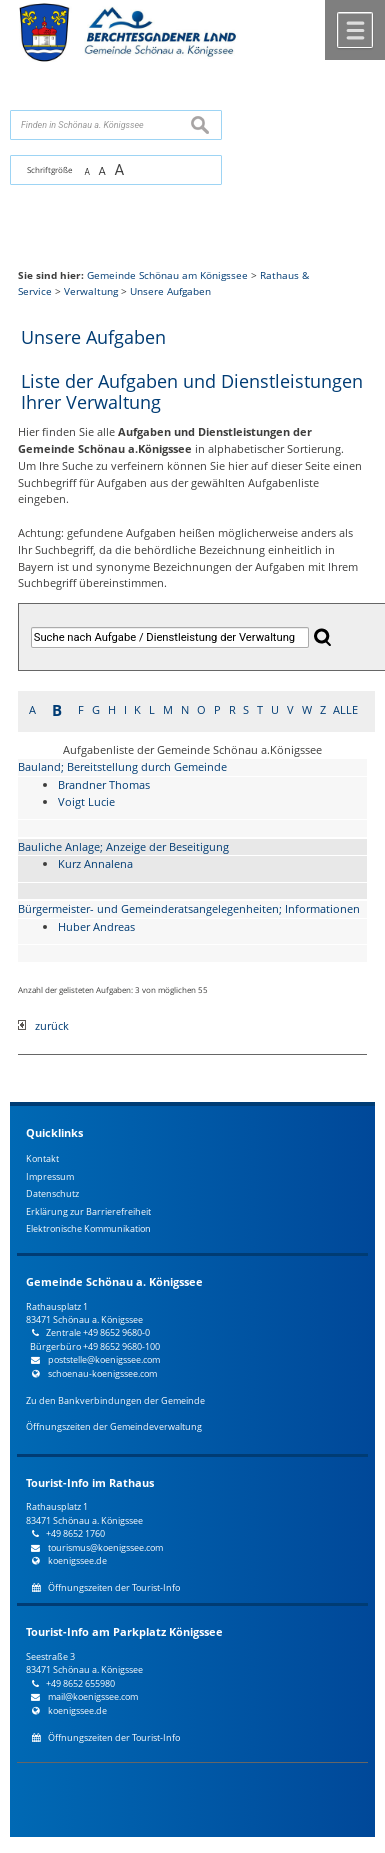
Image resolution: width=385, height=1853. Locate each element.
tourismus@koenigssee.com (105, 1547)
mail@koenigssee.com (93, 1696)
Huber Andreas (96, 926)
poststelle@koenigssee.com (104, 1359)
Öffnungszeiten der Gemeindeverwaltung (114, 1426)
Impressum (50, 1176)
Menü (355, 30)
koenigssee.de (77, 1560)
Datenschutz (52, 1193)
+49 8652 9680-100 (121, 1346)
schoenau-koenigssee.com (102, 1373)
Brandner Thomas (104, 784)
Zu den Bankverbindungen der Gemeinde (115, 1400)
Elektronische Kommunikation (88, 1228)
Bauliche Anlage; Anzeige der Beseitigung (123, 846)
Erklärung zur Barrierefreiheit (88, 1211)
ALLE (345, 709)
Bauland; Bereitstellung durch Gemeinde (122, 766)
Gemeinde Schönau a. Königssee (114, 1282)
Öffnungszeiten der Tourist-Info (114, 1587)
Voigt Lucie (86, 801)
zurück (43, 1025)
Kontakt (42, 1158)
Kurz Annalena (95, 863)
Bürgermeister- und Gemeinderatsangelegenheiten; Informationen (189, 908)
